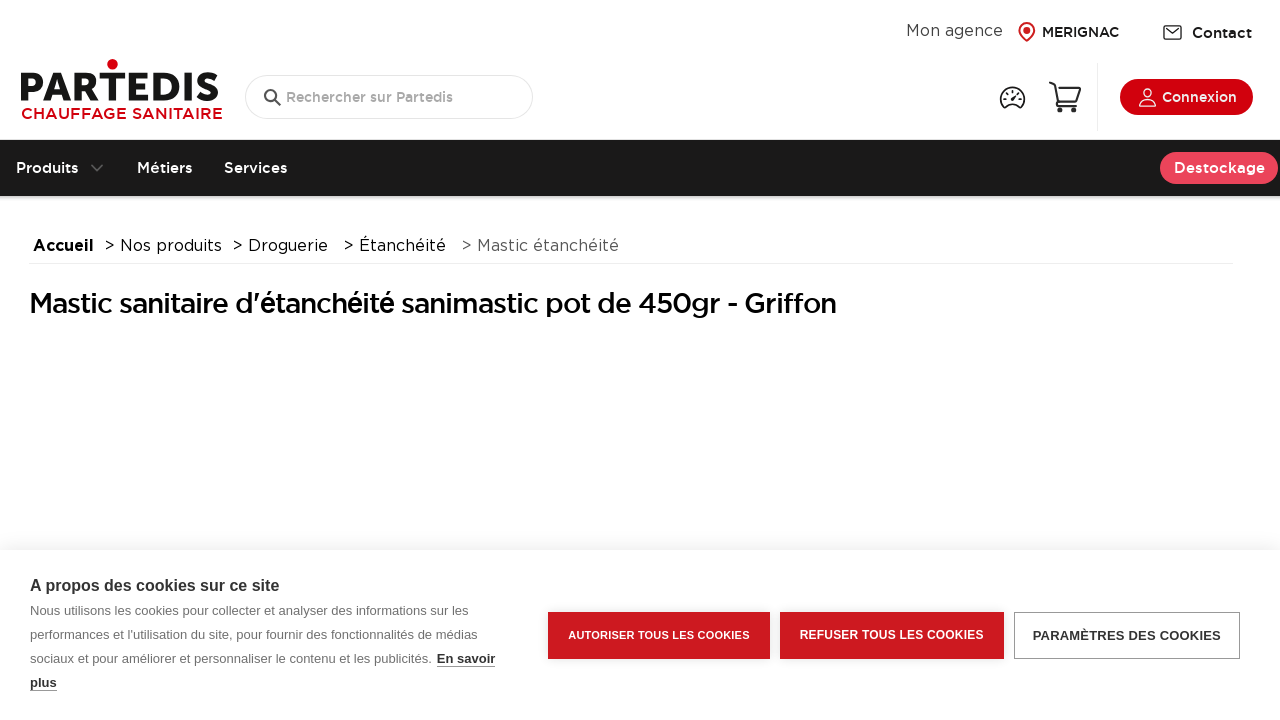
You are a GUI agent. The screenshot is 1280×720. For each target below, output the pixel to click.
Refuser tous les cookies (892, 635)
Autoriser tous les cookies (658, 635)
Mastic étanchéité (548, 246)
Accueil (63, 246)
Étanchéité (405, 246)
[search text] (389, 97)
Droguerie (290, 246)
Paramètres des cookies (1127, 635)
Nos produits (171, 246)
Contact (1207, 32)
